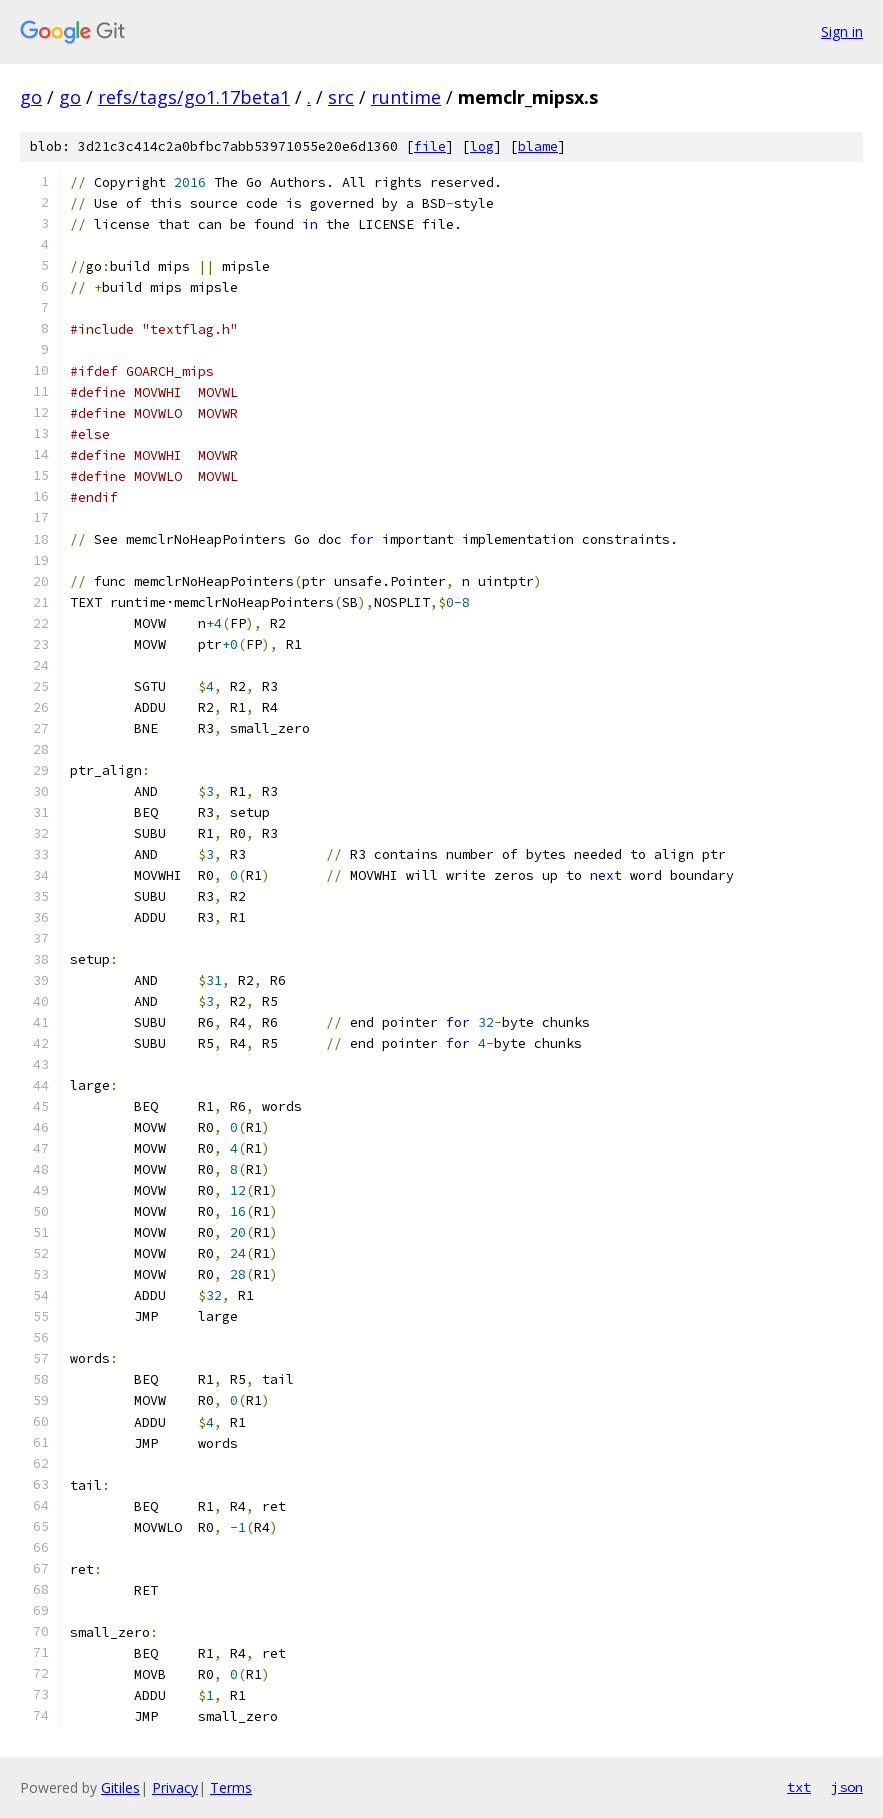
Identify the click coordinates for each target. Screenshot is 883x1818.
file (430, 146)
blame (538, 146)
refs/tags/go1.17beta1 (194, 97)
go (31, 97)
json (847, 1787)
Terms (231, 1787)
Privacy (175, 1787)
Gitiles (120, 1787)
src (341, 97)
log (482, 146)
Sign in (842, 31)
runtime (406, 97)
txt (799, 1787)
